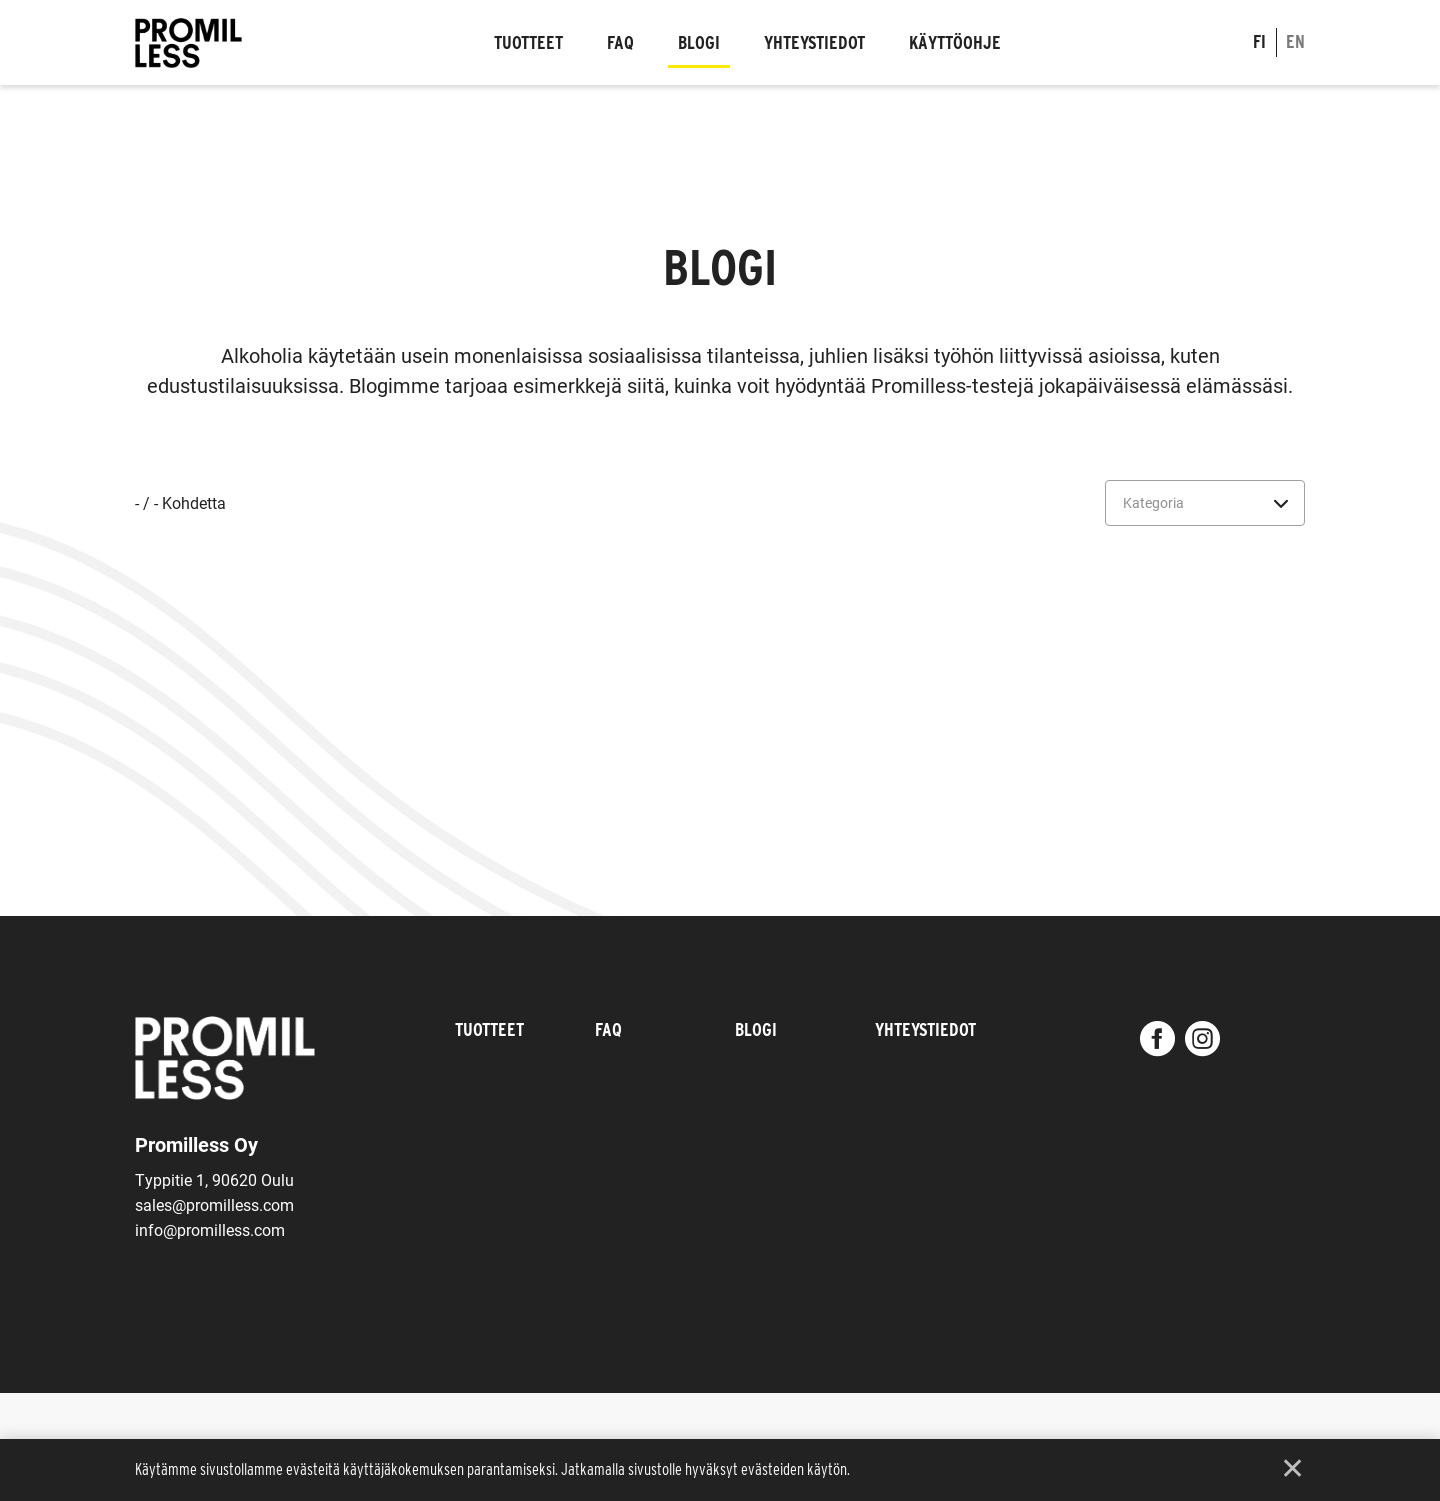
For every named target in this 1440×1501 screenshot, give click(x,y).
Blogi (699, 42)
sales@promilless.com (214, 1204)
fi (1259, 41)
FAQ (620, 42)
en (1295, 41)
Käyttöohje (955, 42)
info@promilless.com (210, 1229)
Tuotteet (528, 42)
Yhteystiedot (814, 42)
